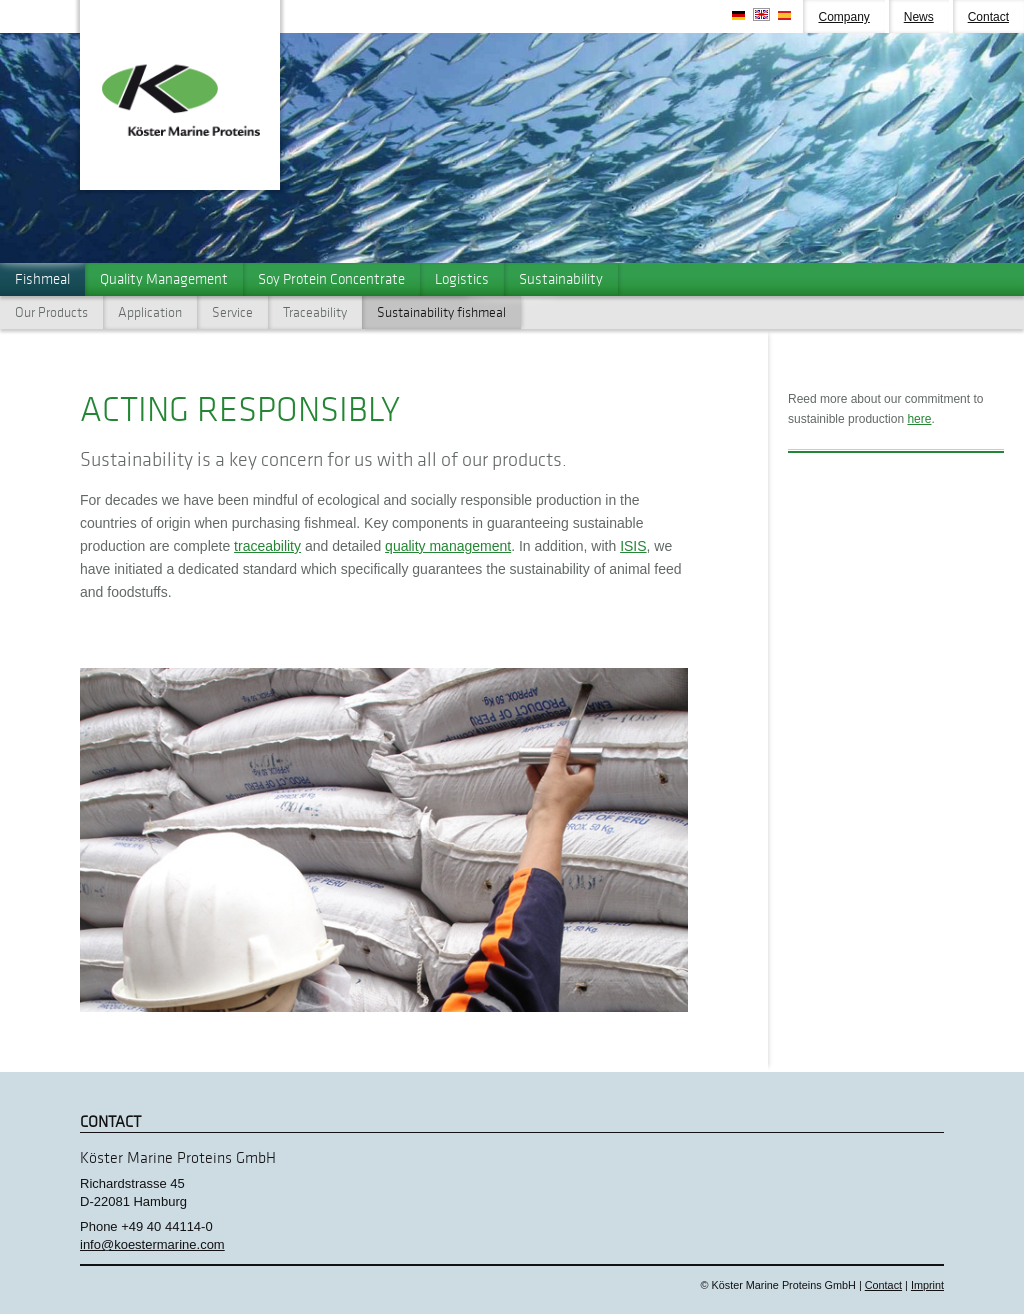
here (919, 419)
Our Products (51, 312)
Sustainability (561, 279)
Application (150, 312)
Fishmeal (42, 279)
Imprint (927, 1285)
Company (843, 17)
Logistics (462, 279)
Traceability (315, 312)
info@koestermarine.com (152, 1244)
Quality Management (164, 279)
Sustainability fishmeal (441, 312)
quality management (448, 546)
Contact (988, 17)
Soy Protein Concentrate (331, 279)
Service (232, 312)
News (919, 17)
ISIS (633, 546)
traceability (267, 546)
